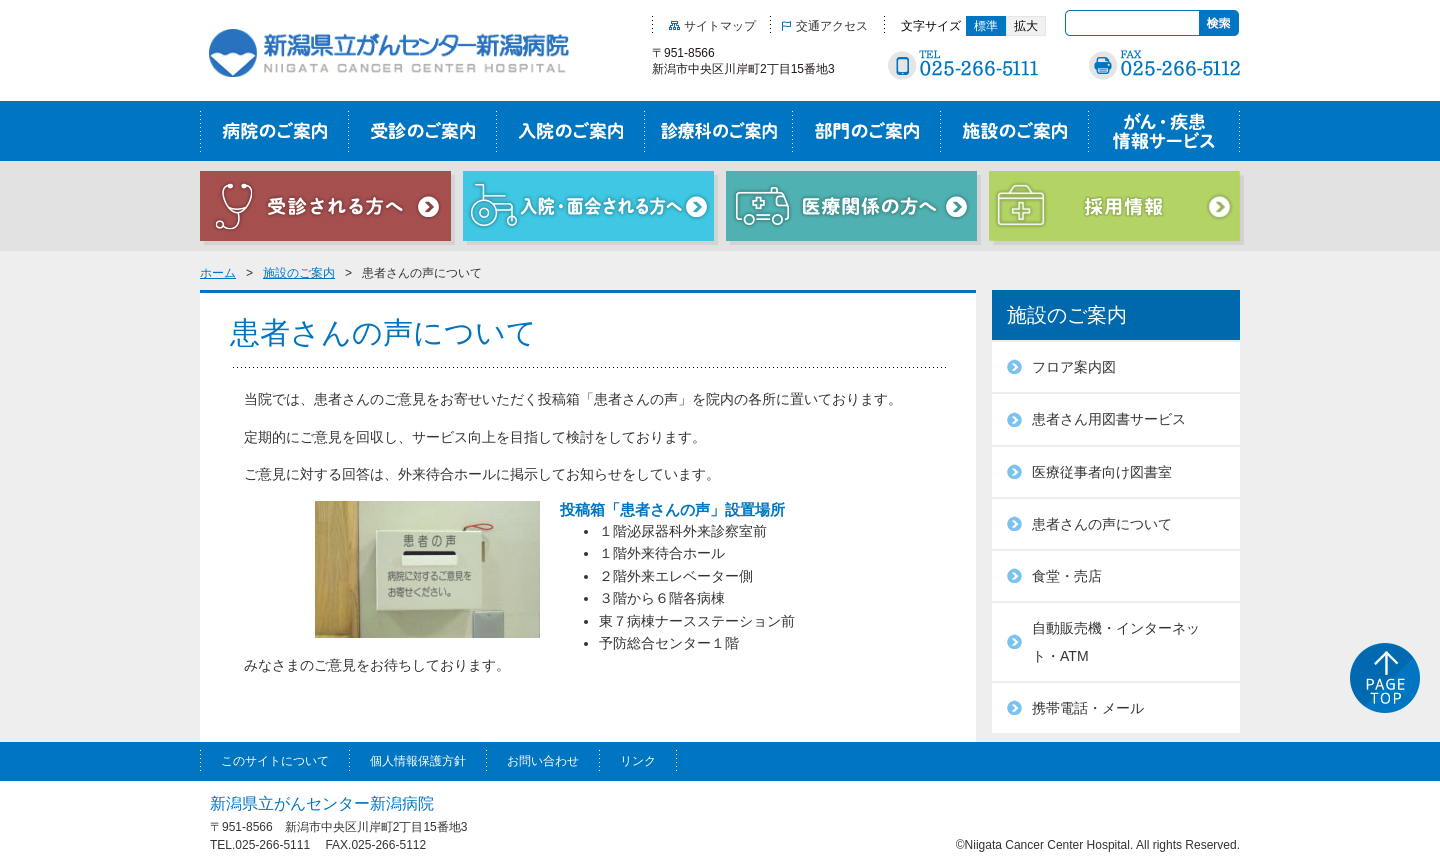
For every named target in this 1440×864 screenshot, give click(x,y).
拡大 (1026, 26)
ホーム (218, 273)
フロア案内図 (1074, 367)
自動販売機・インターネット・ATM (1116, 642)
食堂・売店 (1067, 576)
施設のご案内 (299, 273)
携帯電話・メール (1088, 708)
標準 (986, 26)
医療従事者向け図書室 (1102, 472)
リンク (638, 761)
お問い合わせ (543, 761)
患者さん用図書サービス (1109, 419)
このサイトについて (275, 761)
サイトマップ (712, 26)
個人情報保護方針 (418, 761)
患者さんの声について (1102, 524)
